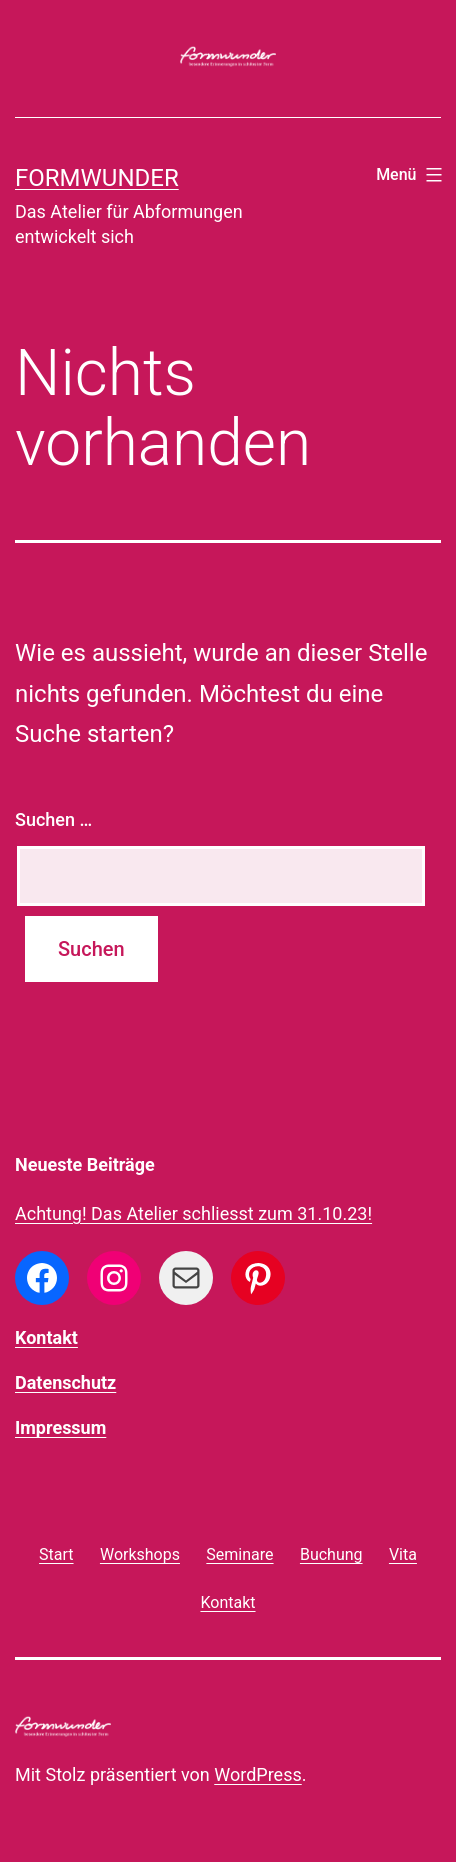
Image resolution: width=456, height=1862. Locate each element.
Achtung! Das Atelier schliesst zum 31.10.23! (193, 1213)
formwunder (97, 178)
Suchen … (53, 819)
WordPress (257, 1774)
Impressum (60, 1427)
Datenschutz (65, 1382)
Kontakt (46, 1337)
